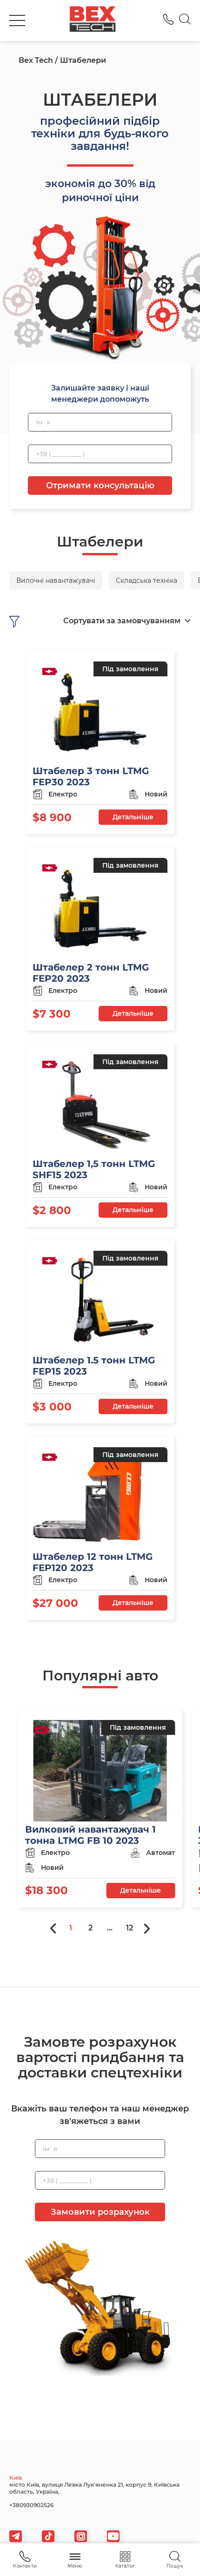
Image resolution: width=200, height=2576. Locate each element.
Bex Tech (36, 60)
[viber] (80, 2536)
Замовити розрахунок (100, 2212)
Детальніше (133, 817)
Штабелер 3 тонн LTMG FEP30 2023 (91, 776)
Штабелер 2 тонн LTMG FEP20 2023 (91, 973)
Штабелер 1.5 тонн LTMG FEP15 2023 (94, 1366)
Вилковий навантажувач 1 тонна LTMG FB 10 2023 (90, 1835)
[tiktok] (48, 2536)
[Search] (185, 20)
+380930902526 (31, 2505)
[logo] (92, 20)
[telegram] (15, 2536)
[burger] (17, 20)
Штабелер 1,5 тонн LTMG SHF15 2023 (94, 1169)
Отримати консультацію (100, 485)
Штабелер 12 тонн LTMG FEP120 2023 (93, 1562)
